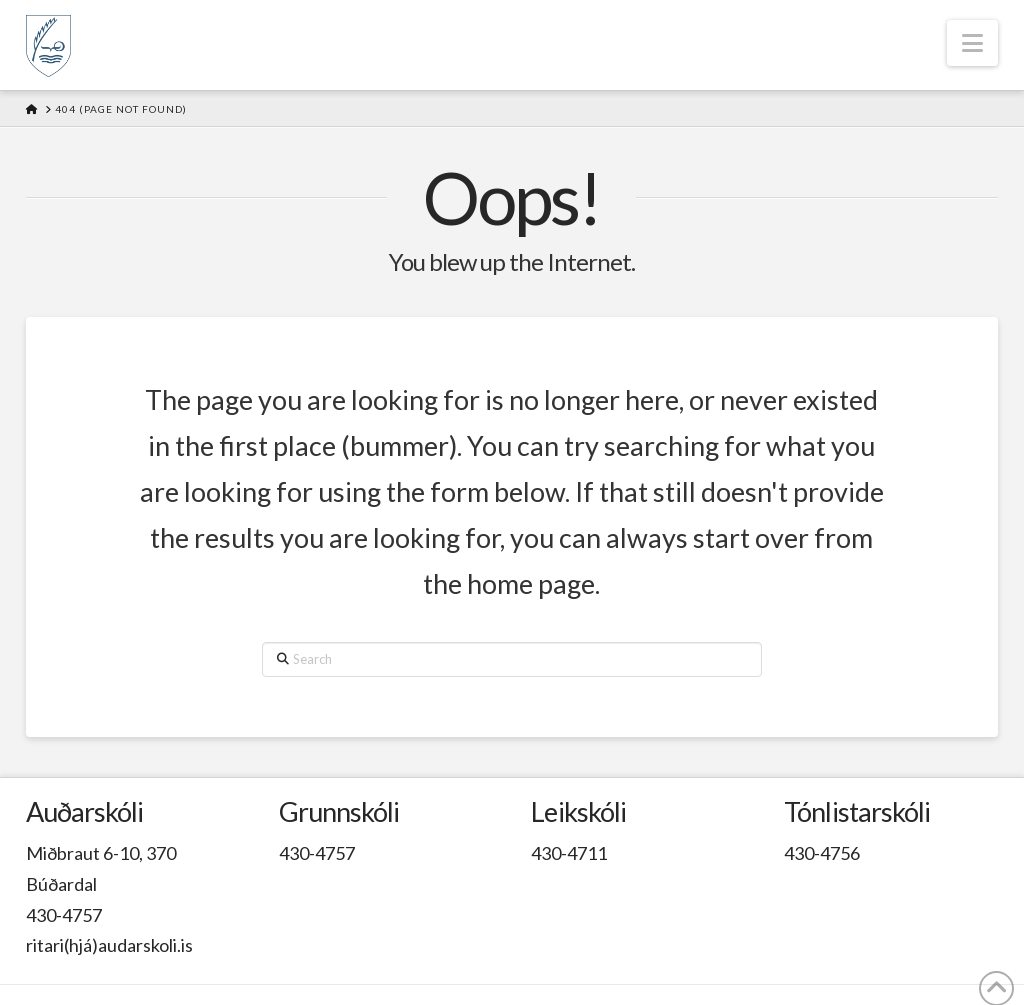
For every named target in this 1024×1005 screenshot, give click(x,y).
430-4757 (64, 915)
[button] (972, 43)
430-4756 (822, 853)
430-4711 (569, 853)
